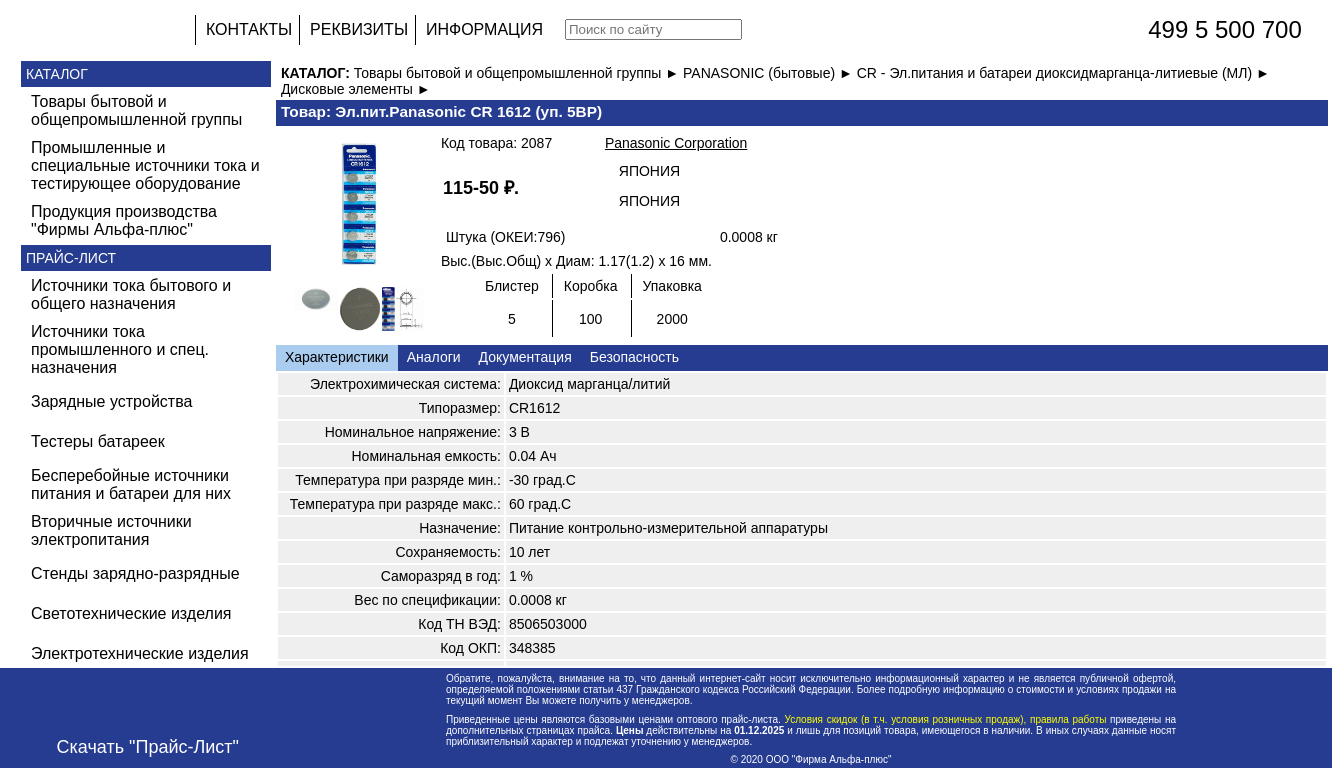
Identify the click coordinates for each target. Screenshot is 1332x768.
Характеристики (337, 357)
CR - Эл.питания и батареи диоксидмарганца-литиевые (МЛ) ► (1063, 73)
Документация (525, 357)
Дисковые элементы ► (356, 89)
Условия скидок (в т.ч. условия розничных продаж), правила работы (945, 719)
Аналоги (434, 357)
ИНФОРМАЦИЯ (484, 29)
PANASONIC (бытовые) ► (770, 73)
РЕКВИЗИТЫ (359, 29)
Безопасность (634, 357)
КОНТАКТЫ (249, 29)
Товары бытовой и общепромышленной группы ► (518, 73)
